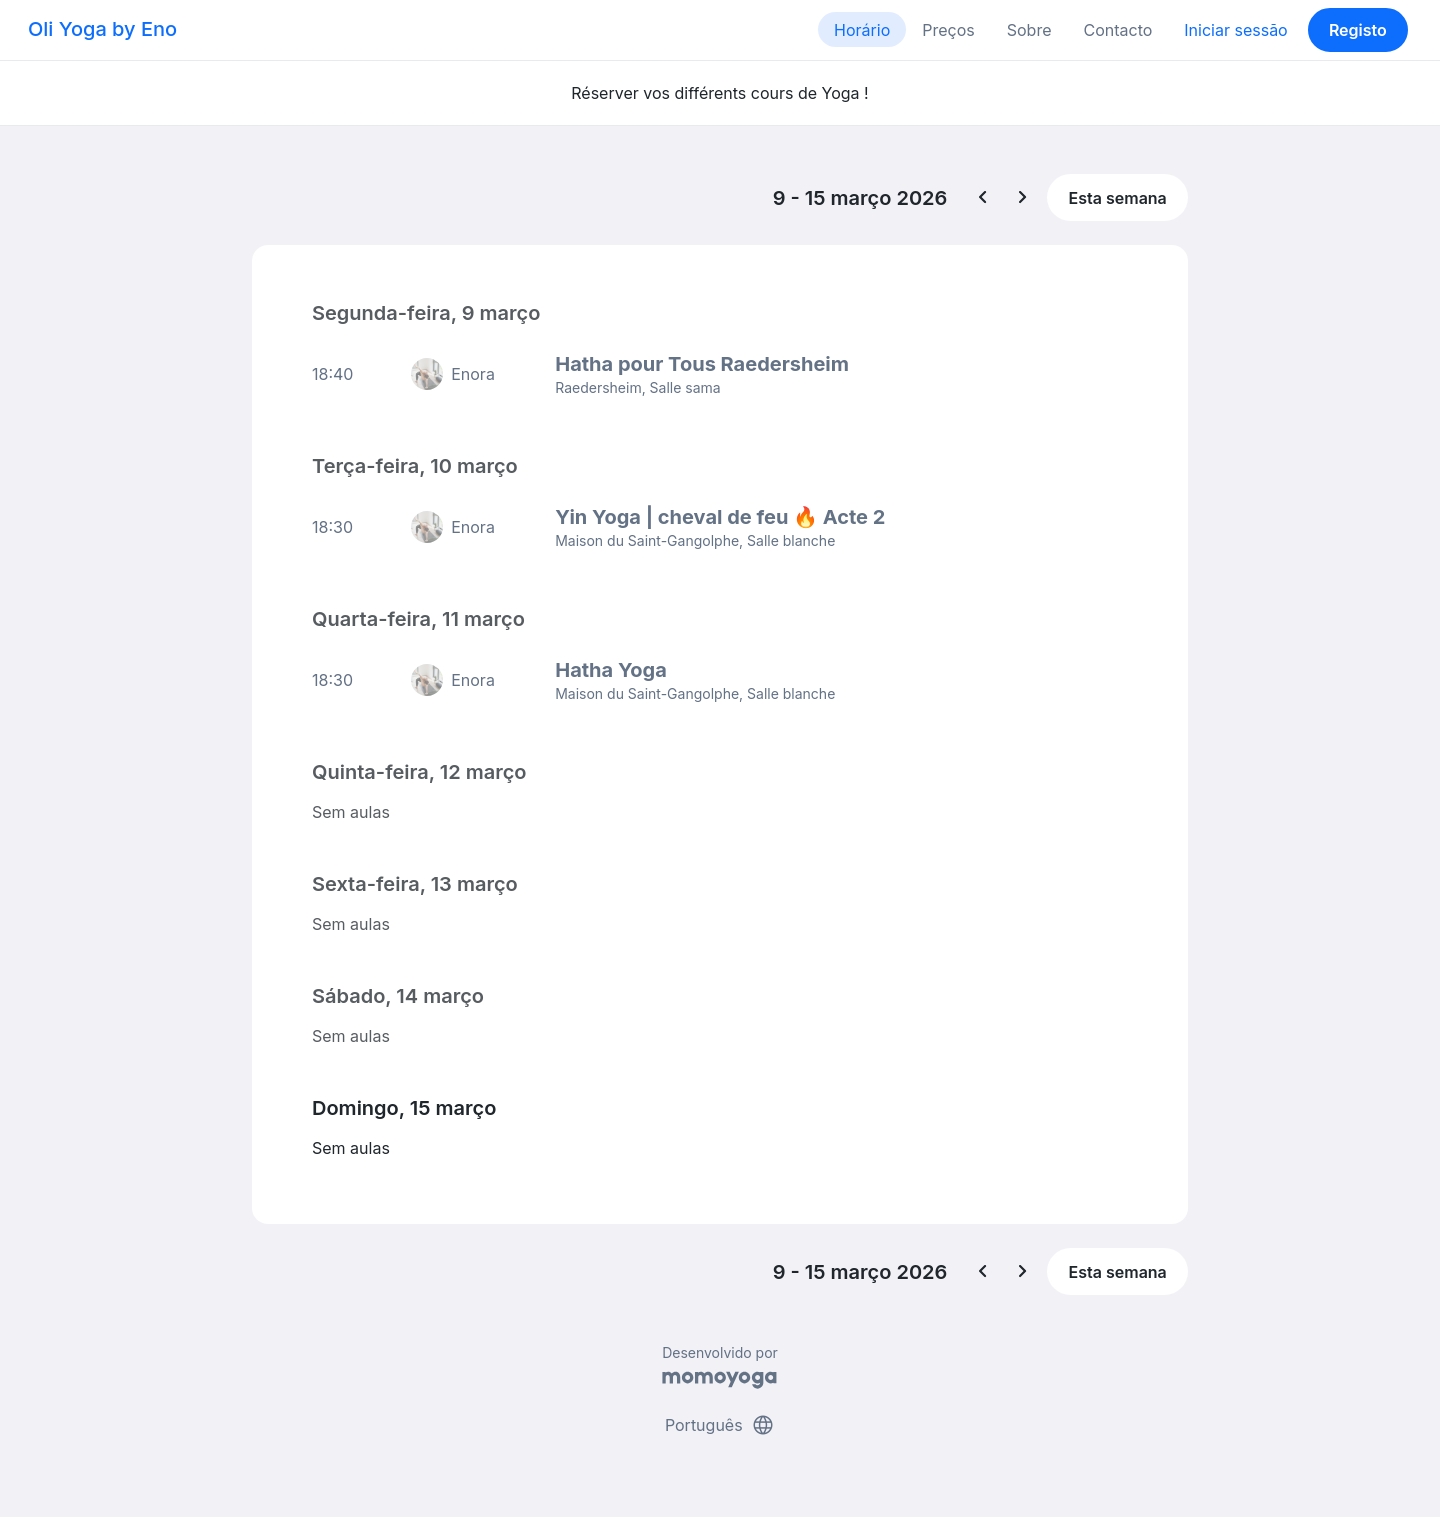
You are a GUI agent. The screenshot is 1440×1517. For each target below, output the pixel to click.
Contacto (1117, 30)
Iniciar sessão (1235, 30)
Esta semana (1118, 198)
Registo (1358, 30)
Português (720, 1425)
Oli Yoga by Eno (102, 29)
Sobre (1029, 30)
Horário (862, 30)
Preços (948, 30)
